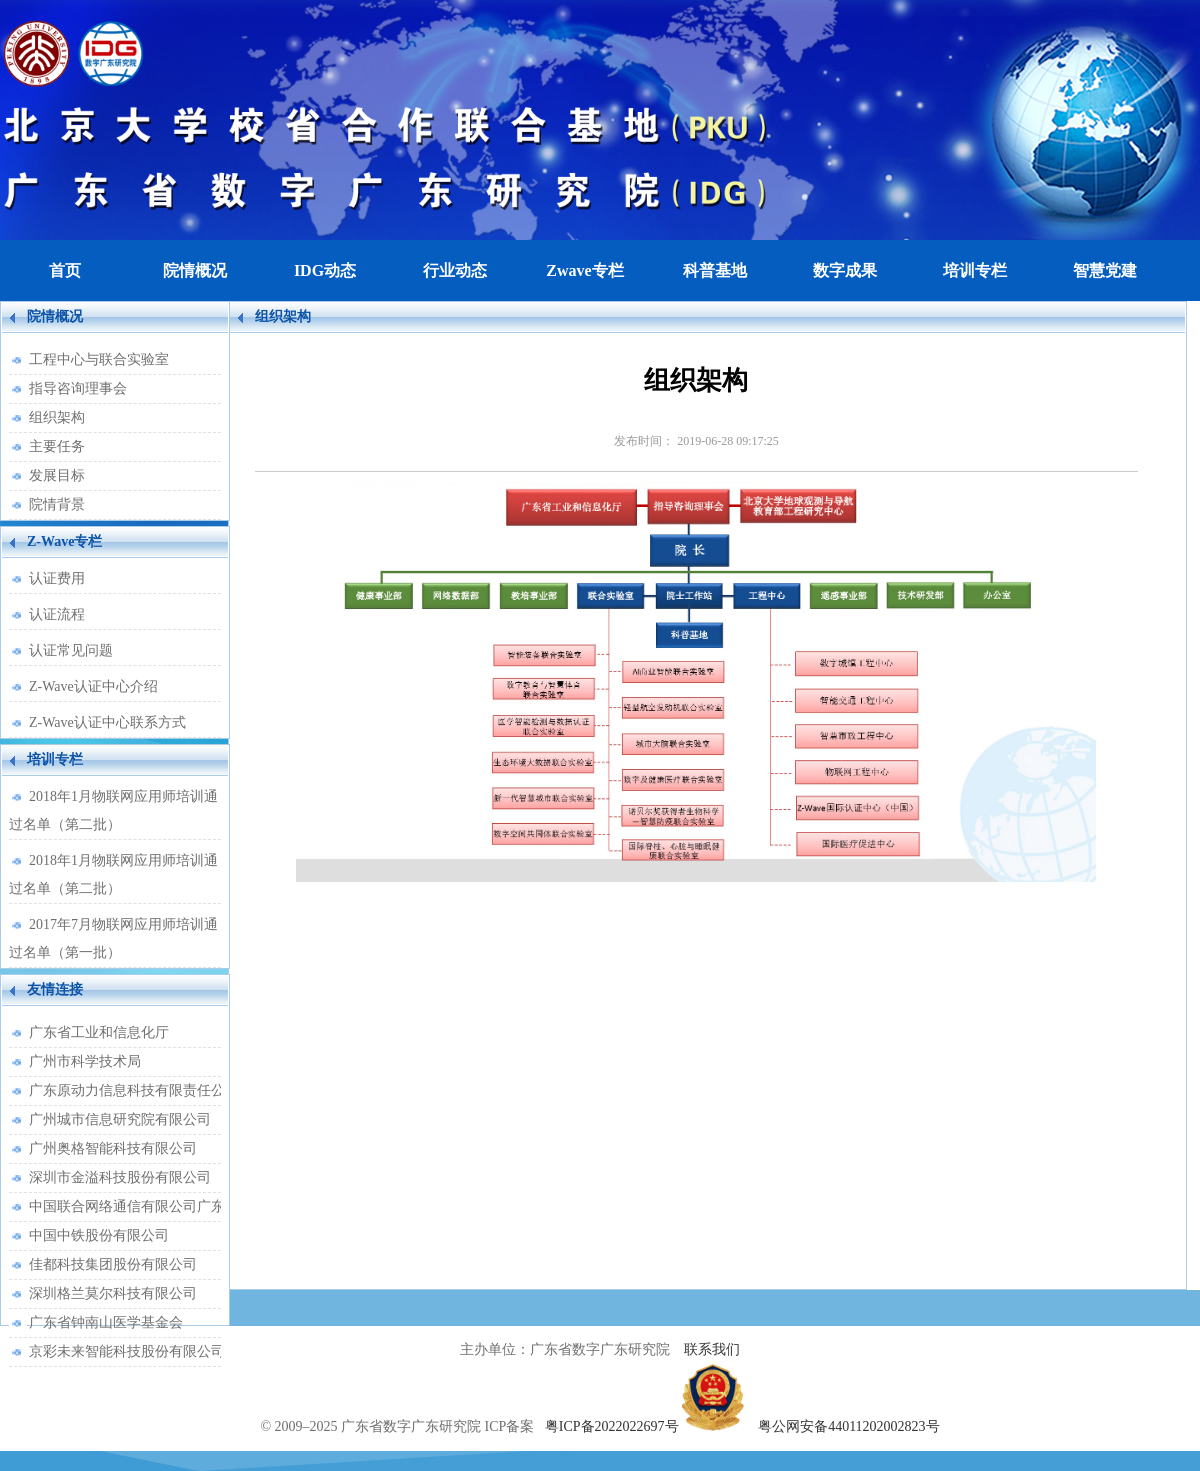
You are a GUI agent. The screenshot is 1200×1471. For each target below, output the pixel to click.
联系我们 (712, 1349)
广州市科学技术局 (85, 1061)
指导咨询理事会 (78, 388)
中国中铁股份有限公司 (99, 1235)
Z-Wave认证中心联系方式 (107, 722)
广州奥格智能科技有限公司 (113, 1148)
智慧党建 (1105, 270)
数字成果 (845, 270)
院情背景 (57, 504)
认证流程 (57, 614)
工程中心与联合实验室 (99, 359)
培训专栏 (975, 270)
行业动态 (455, 270)
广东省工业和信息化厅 (99, 1032)
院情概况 (195, 270)
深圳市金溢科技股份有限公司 (120, 1177)
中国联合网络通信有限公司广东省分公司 (125, 1206)
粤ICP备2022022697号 (612, 1426)
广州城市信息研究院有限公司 (120, 1119)
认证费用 (57, 578)
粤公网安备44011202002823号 (848, 1426)
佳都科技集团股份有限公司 (113, 1264)
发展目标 (57, 475)
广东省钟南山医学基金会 (106, 1322)
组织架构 (57, 417)
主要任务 (57, 446)
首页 (65, 270)
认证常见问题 (71, 650)
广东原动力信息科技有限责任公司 (125, 1090)
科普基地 (715, 270)
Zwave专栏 (584, 270)
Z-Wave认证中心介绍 (93, 686)
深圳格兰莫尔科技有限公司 (113, 1293)
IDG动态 (325, 270)
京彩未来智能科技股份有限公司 (125, 1351)
